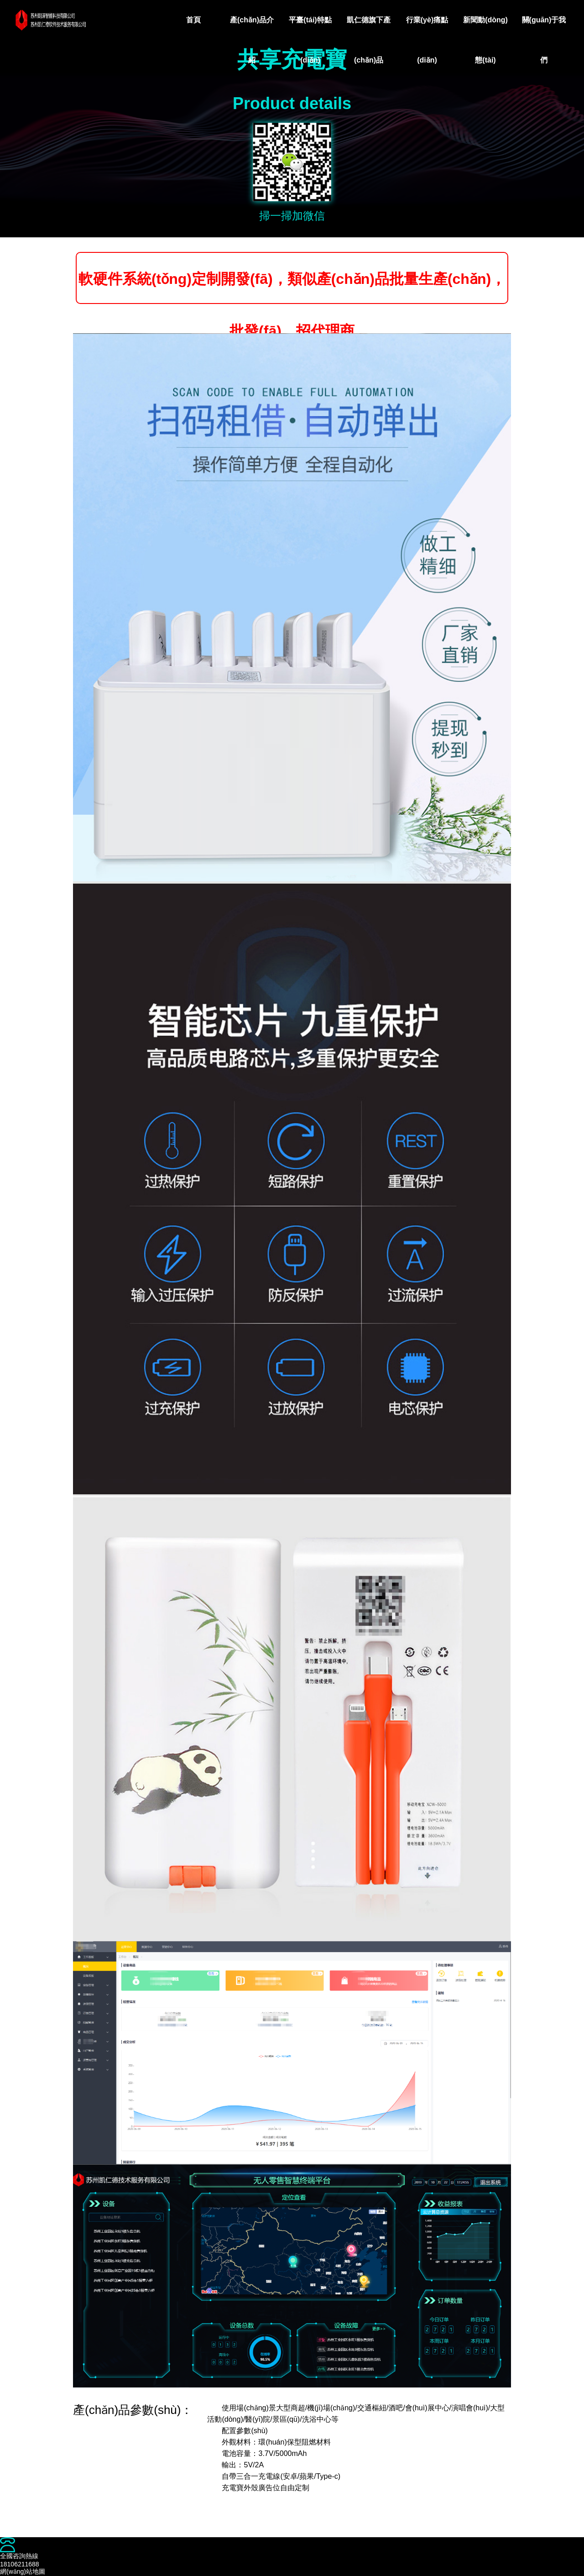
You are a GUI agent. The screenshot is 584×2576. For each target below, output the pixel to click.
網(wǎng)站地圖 (22, 2571)
